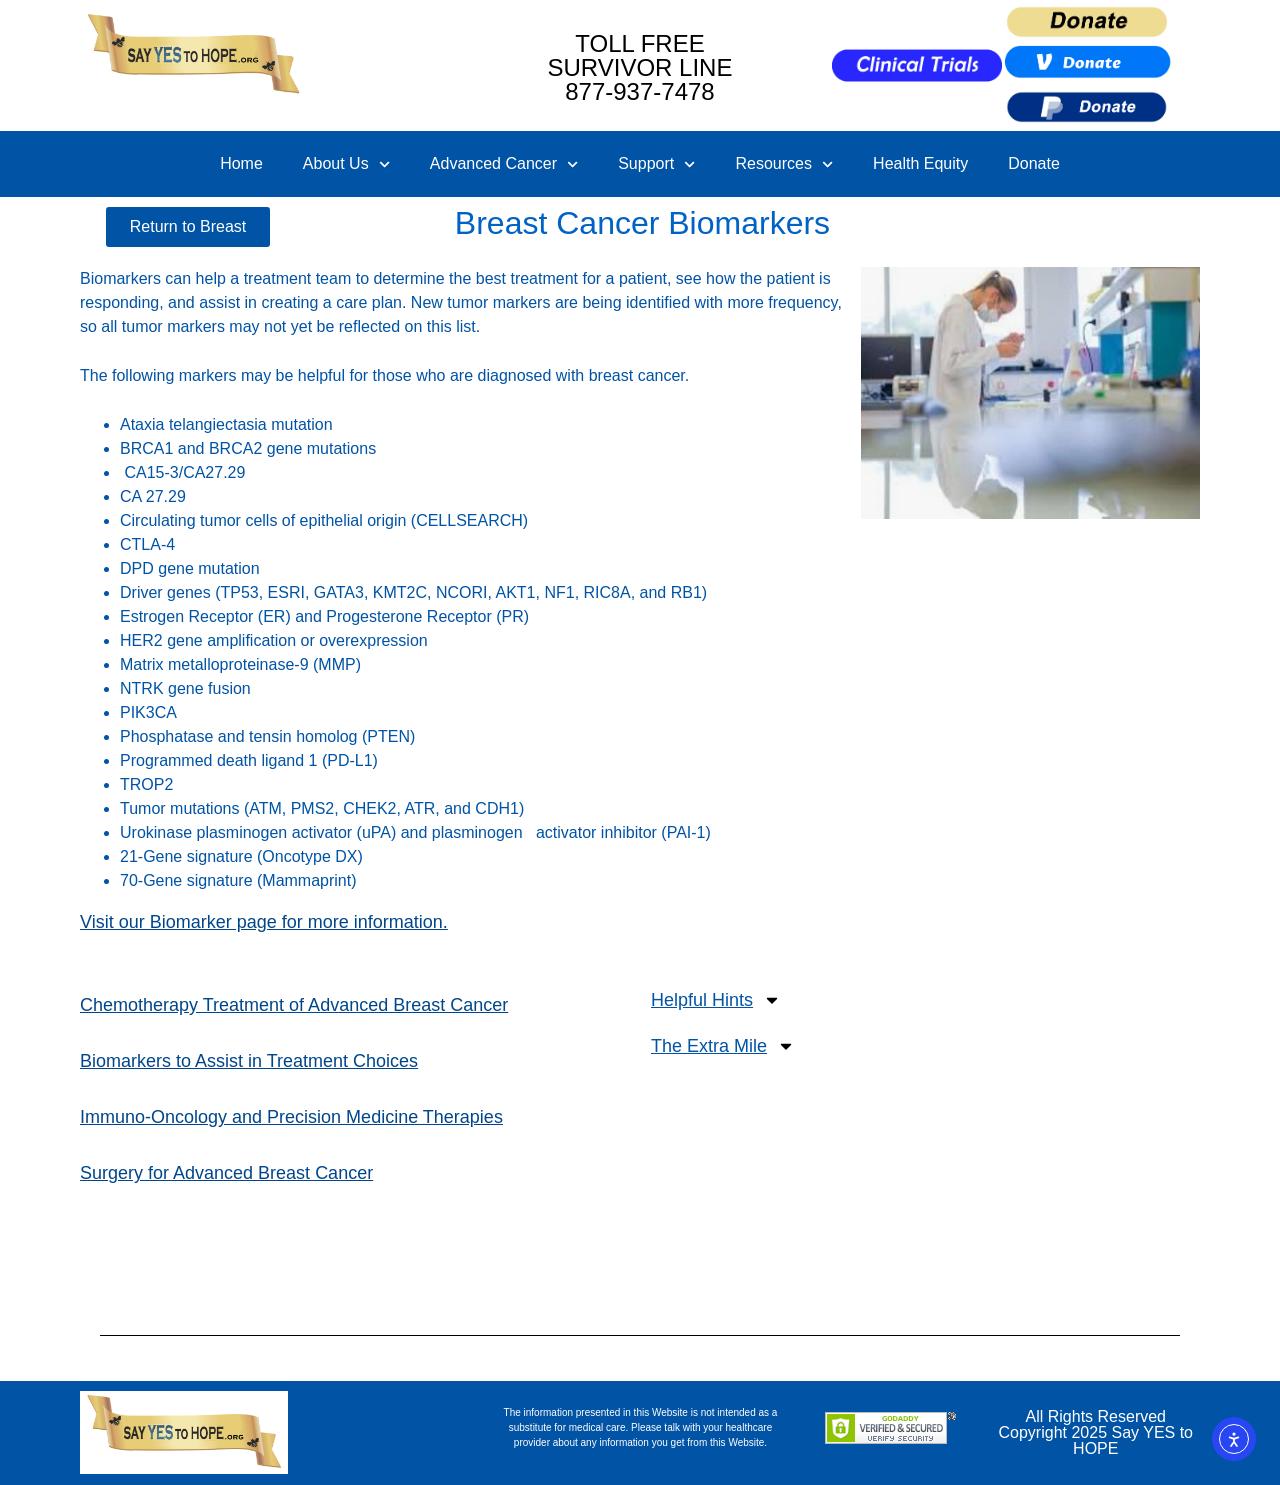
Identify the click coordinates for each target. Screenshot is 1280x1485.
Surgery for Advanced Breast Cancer (226, 1173)
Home (241, 163)
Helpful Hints (716, 1000)
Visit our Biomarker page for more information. (264, 922)
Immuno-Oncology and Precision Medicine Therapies (291, 1117)
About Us (346, 164)
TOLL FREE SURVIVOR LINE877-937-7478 (640, 67)
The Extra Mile (723, 1046)
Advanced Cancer (504, 164)
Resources (784, 164)
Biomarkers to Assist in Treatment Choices (249, 1061)
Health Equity (920, 163)
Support (656, 164)
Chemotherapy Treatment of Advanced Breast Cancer (294, 1005)
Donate (1034, 163)
